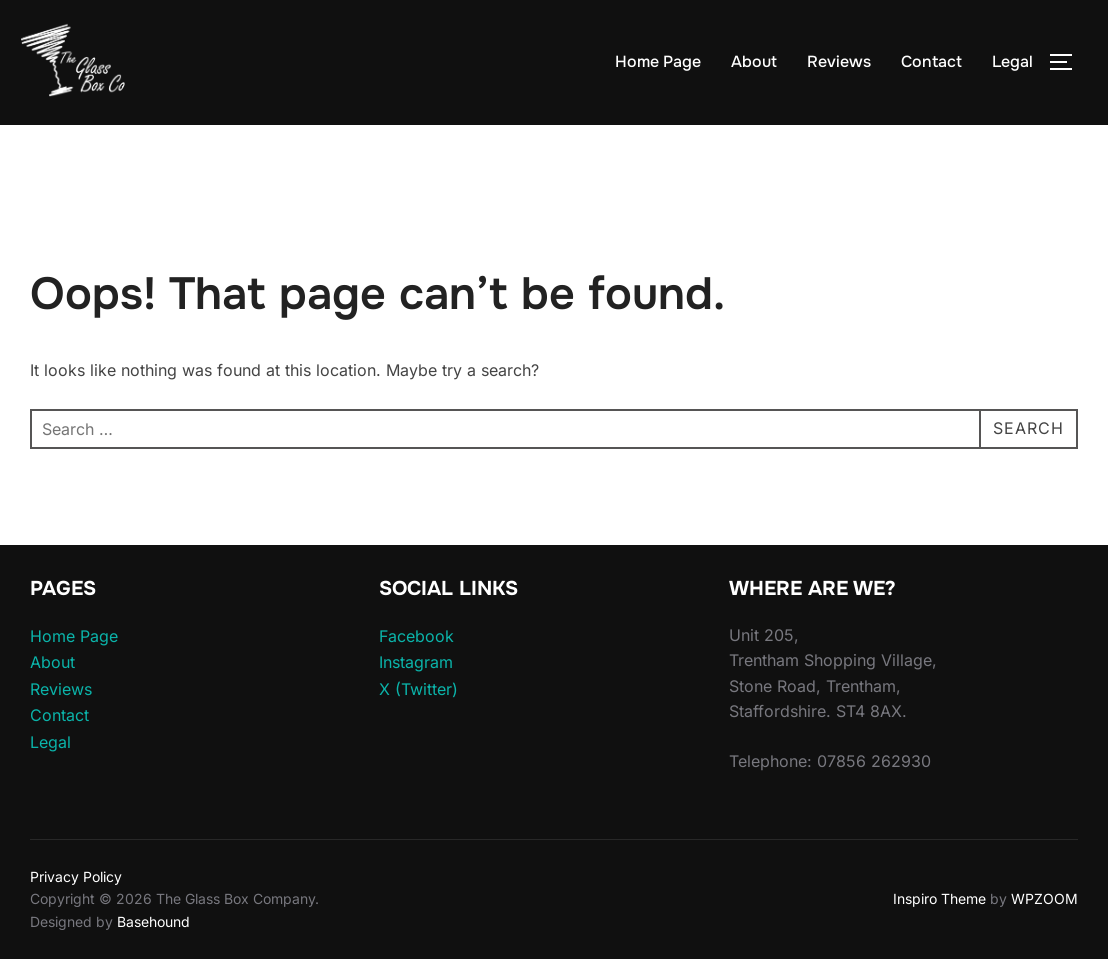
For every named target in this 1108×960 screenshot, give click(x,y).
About (754, 61)
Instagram (416, 662)
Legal (1012, 61)
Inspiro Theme (939, 898)
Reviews (839, 61)
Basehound (153, 921)
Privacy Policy (76, 876)
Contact (931, 61)
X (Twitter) (418, 689)
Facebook (416, 636)
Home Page (658, 61)
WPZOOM (1044, 898)
